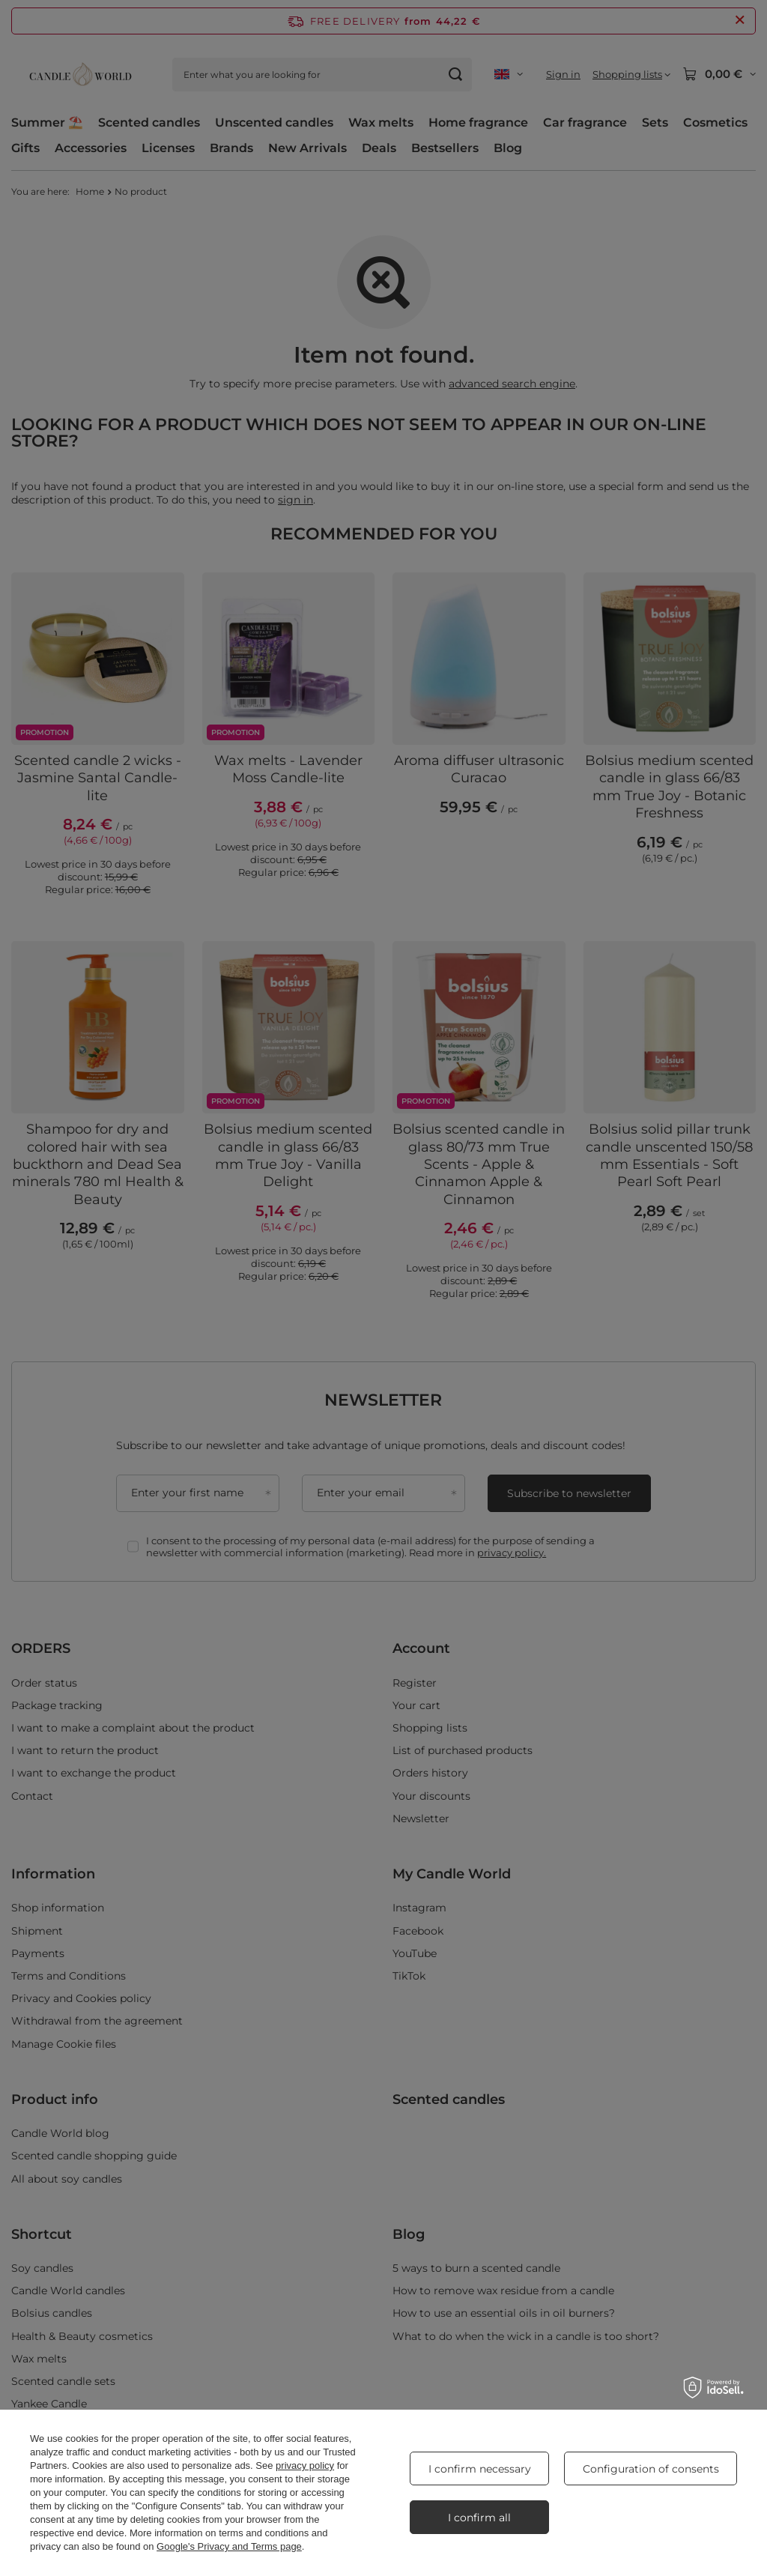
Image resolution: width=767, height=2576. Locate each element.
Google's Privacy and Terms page (229, 2546)
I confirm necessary (479, 2469)
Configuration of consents (651, 2469)
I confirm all (479, 2517)
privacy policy (305, 2465)
